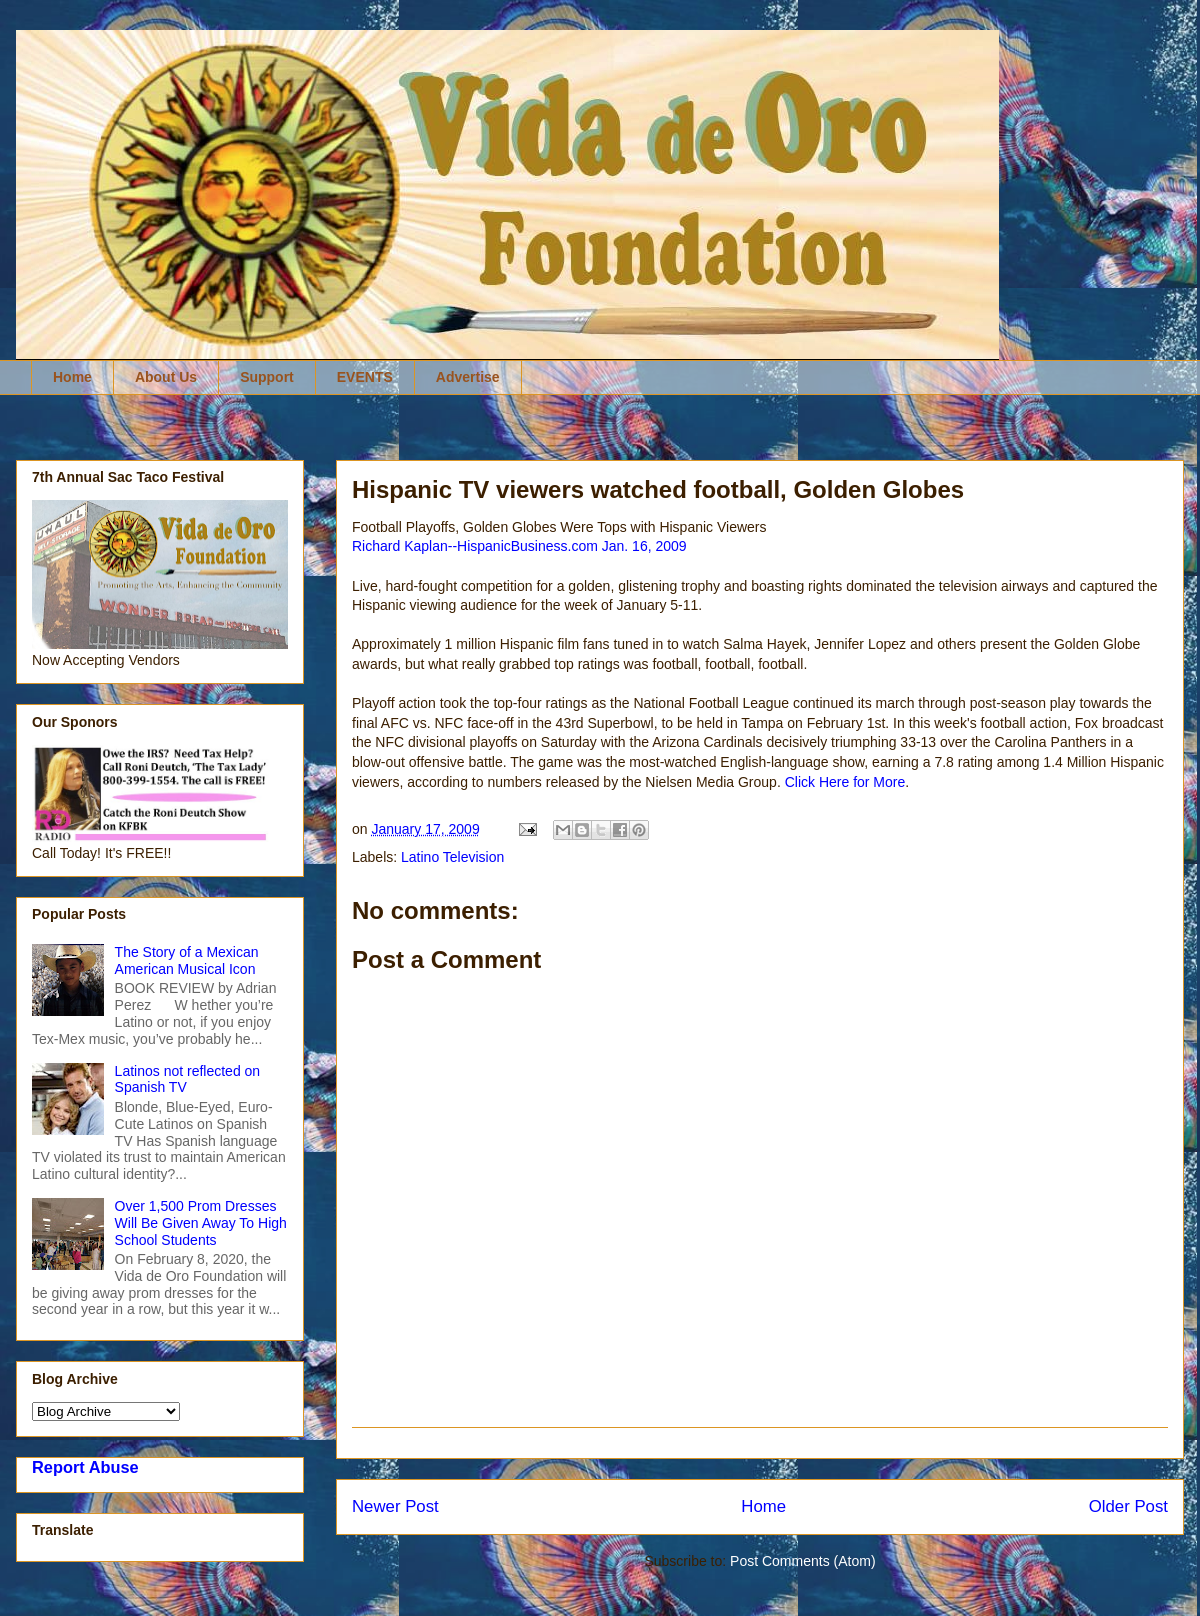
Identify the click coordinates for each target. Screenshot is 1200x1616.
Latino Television (452, 857)
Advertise (468, 377)
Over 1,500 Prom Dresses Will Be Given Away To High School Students (201, 1223)
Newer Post (395, 1506)
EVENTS (365, 377)
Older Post (1128, 1506)
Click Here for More (845, 782)
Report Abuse (85, 1467)
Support (267, 377)
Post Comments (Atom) (802, 1561)
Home (72, 377)
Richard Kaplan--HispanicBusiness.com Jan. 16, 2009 (519, 546)
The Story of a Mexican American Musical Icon (187, 960)
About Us (166, 377)
